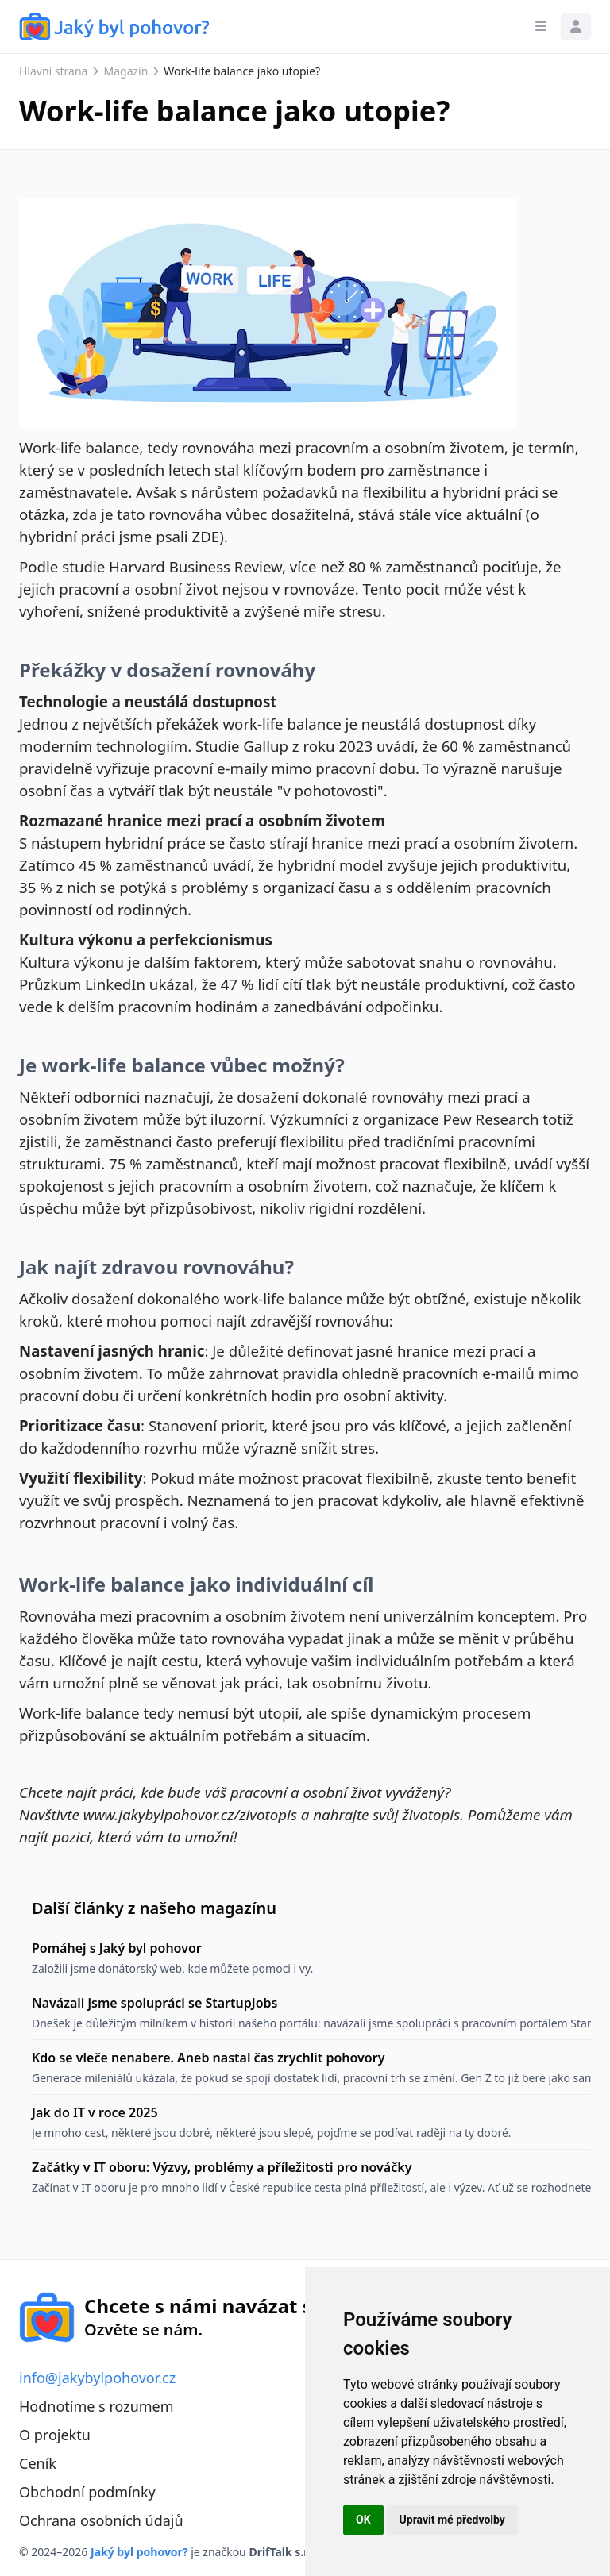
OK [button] (363, 2519)
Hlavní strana (53, 71)
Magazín (125, 71)
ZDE (206, 536)
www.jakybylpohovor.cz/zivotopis (190, 1814)
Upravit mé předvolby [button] (452, 2519)
